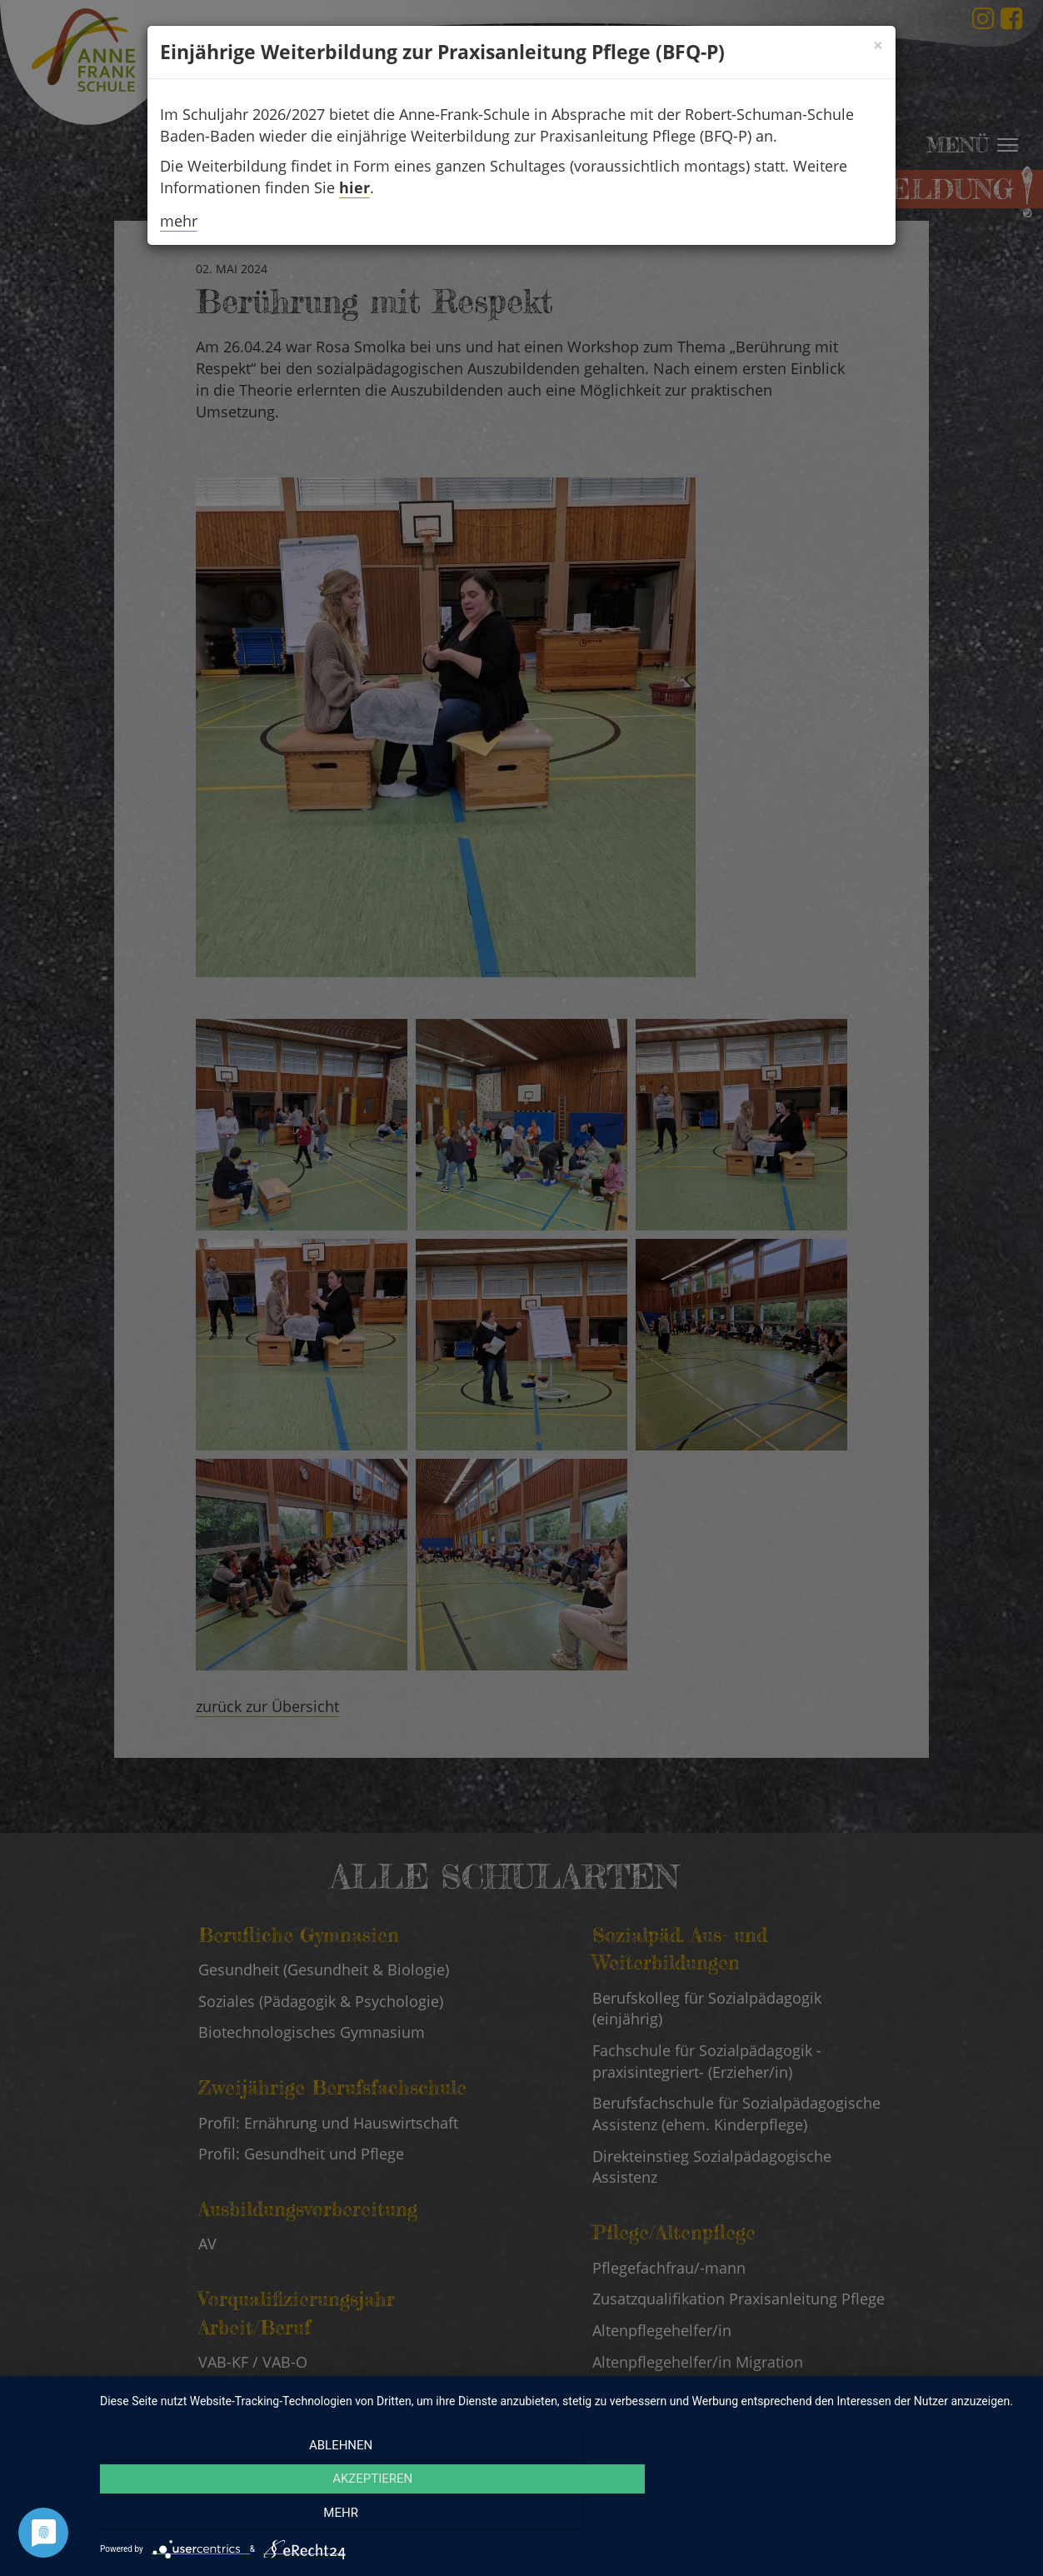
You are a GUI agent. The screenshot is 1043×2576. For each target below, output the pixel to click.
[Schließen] (878, 45)
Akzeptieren (563, 2518)
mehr (178, 221)
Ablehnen (239, 2518)
